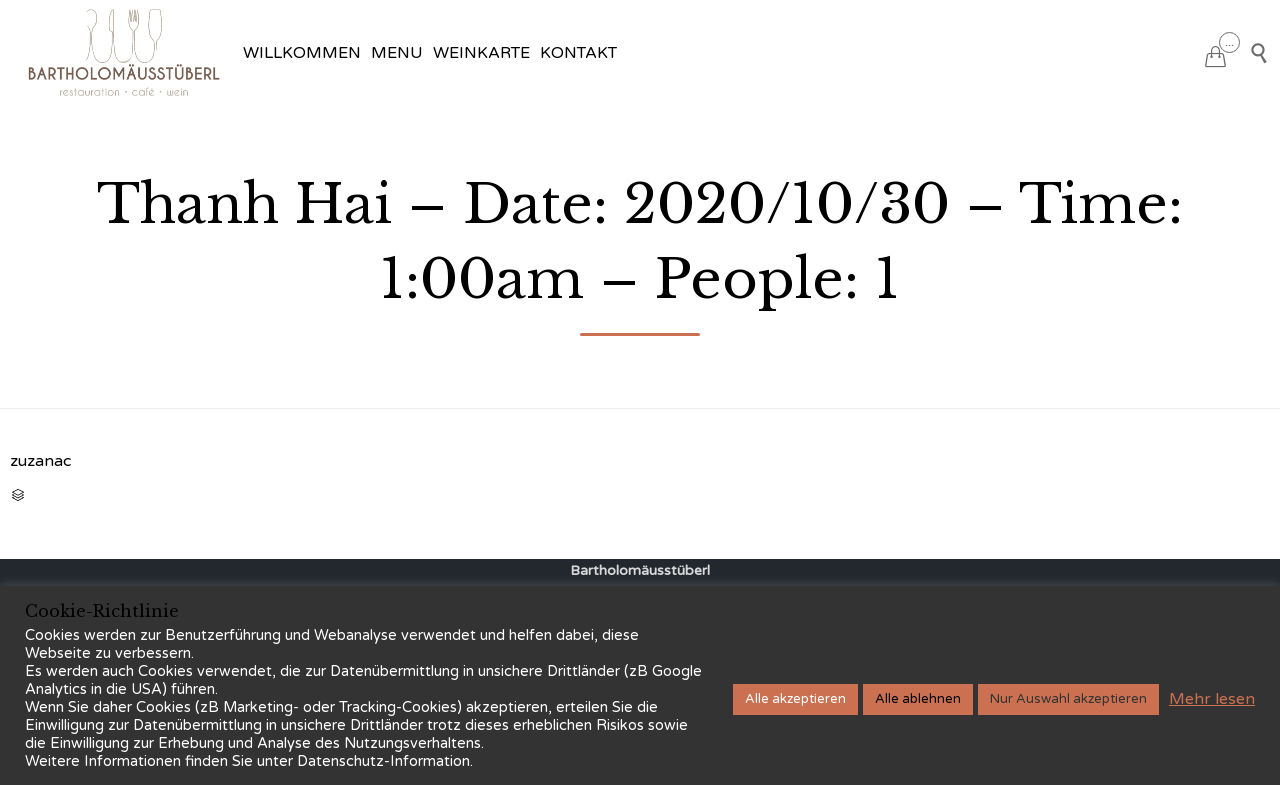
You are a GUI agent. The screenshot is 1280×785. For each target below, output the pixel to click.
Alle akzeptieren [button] (795, 699)
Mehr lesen (1212, 699)
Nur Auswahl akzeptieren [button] (1068, 699)
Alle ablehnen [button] (918, 699)
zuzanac (40, 461)
